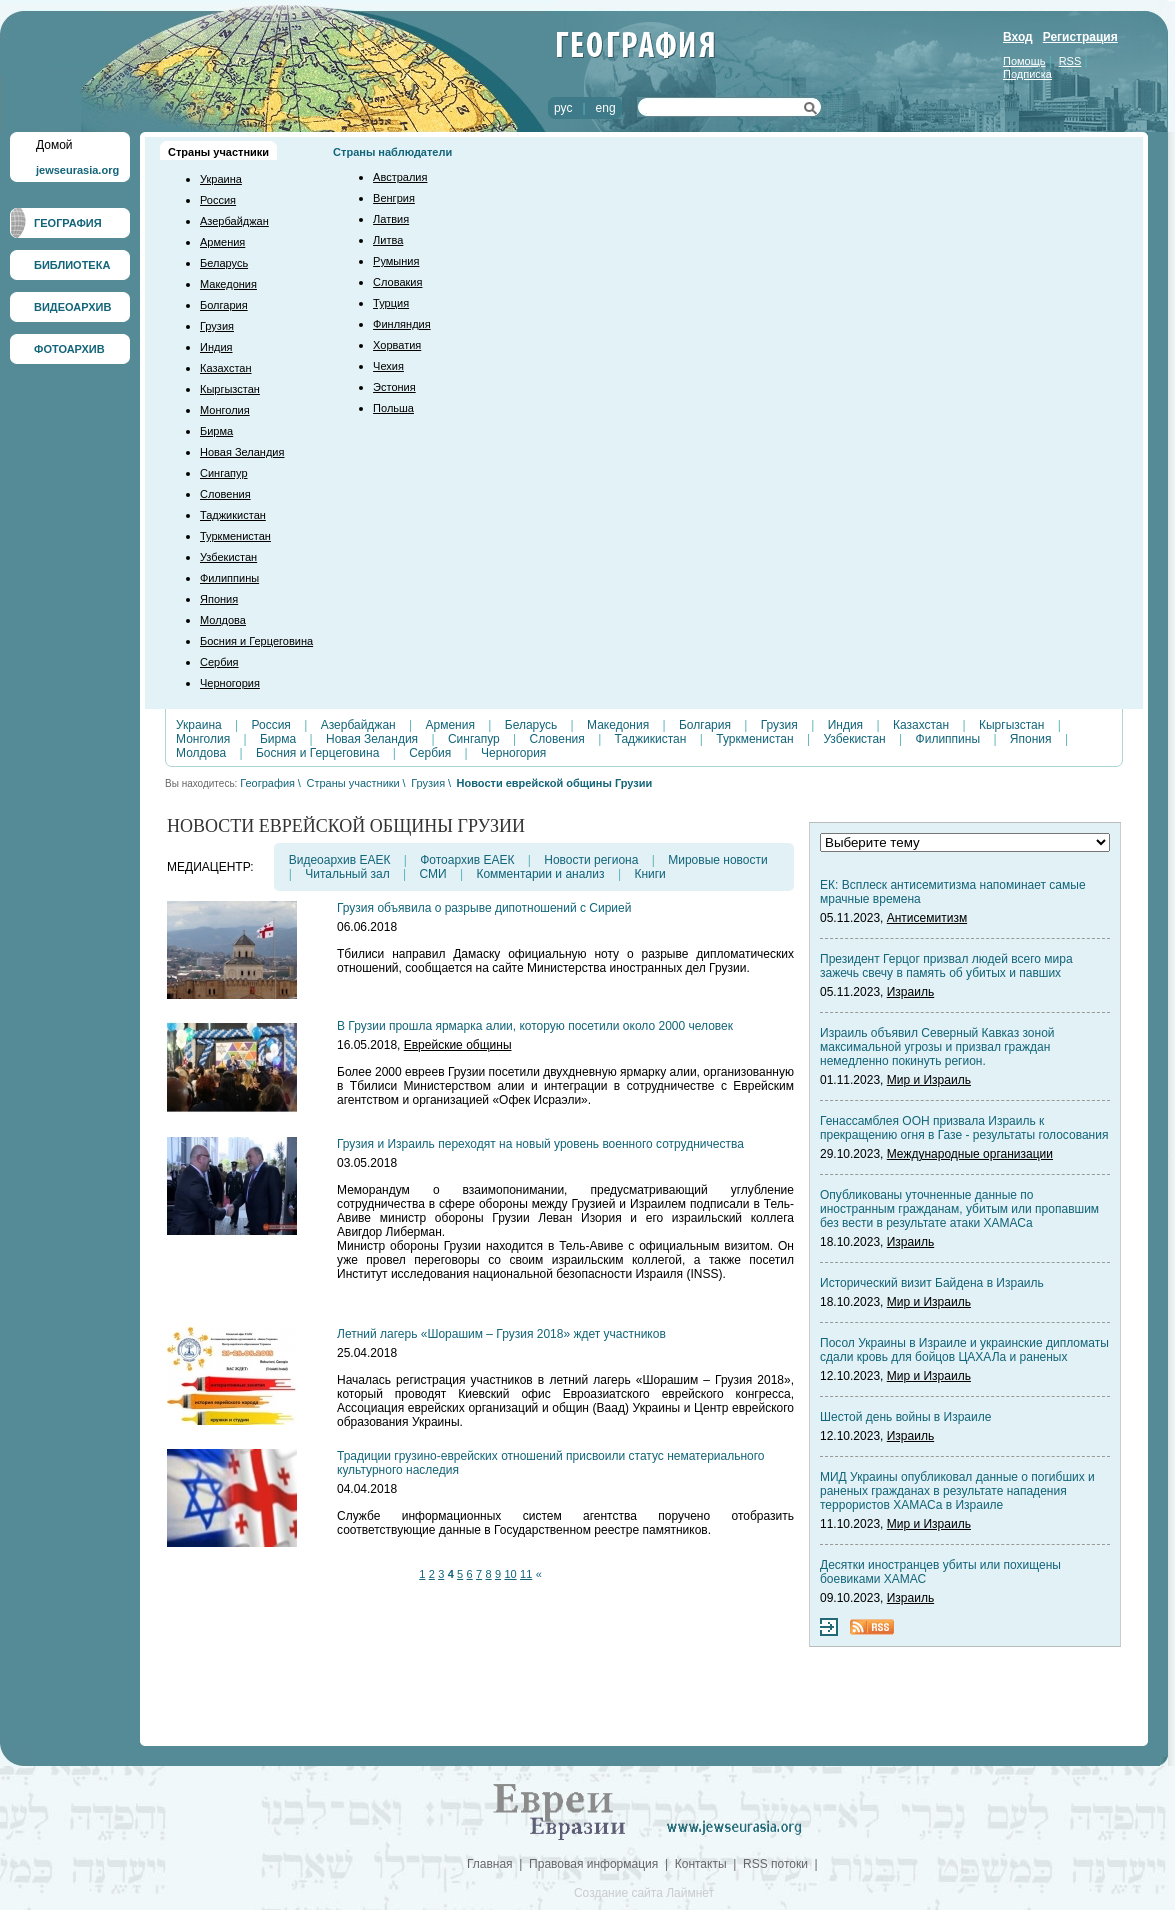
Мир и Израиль (929, 1080)
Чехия (388, 366)
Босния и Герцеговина (256, 641)
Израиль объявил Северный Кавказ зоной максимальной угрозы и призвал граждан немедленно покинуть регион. (937, 1047)
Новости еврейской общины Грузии (555, 783)
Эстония (394, 387)
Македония (228, 284)
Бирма (216, 431)
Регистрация (1080, 37)
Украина (221, 179)
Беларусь (224, 263)
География (267, 783)
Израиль (910, 992)
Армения (222, 242)
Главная (490, 1864)
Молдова (223, 620)
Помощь (1024, 61)
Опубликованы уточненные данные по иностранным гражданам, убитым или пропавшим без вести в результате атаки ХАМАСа (959, 1209)
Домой (54, 145)
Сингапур (224, 473)
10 (510, 1574)
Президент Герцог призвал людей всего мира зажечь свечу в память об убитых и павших (946, 966)
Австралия (400, 177)
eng (606, 108)
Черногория (230, 683)
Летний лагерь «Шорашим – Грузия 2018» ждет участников (501, 1334)
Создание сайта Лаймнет (644, 1893)
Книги (649, 874)
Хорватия (397, 345)
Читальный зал (347, 874)
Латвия (391, 219)
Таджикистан (233, 515)
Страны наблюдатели (392, 152)
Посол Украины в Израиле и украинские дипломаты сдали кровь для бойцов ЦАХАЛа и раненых (964, 1350)
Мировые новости (717, 860)
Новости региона (591, 860)
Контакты (701, 1864)
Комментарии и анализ (540, 874)
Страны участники (218, 152)
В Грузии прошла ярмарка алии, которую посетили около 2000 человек (535, 1026)
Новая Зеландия (242, 452)
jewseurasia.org (77, 170)
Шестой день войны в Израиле (905, 1417)
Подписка (1027, 74)
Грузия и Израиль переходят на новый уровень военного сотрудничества (540, 1144)
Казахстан (226, 368)
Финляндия (402, 324)
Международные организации (970, 1154)
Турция (391, 303)
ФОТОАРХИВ (69, 349)
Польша (393, 408)
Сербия (219, 662)
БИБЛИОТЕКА (72, 265)
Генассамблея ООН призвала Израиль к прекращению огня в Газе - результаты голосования (964, 1128)
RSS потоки (775, 1864)
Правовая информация (593, 1864)
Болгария (224, 305)
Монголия (225, 410)
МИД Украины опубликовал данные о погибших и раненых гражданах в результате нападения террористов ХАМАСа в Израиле (957, 1491)
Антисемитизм (927, 918)
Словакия (397, 282)
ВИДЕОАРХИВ (72, 307)
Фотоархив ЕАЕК (467, 860)
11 (526, 1574)
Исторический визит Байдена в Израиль (932, 1283)
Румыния (396, 261)
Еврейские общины (458, 1045)
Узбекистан (228, 557)
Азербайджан (234, 221)
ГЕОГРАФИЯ (68, 223)
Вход (1018, 37)
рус (563, 108)
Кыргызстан (230, 389)
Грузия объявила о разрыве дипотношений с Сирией (484, 908)
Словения (225, 494)
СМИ (432, 874)
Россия (218, 200)
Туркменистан (235, 536)
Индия (216, 347)
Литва (388, 240)
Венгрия (394, 198)
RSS (1070, 61)
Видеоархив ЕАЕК (340, 860)
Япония (219, 599)
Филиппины (229, 578)
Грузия (217, 326)
